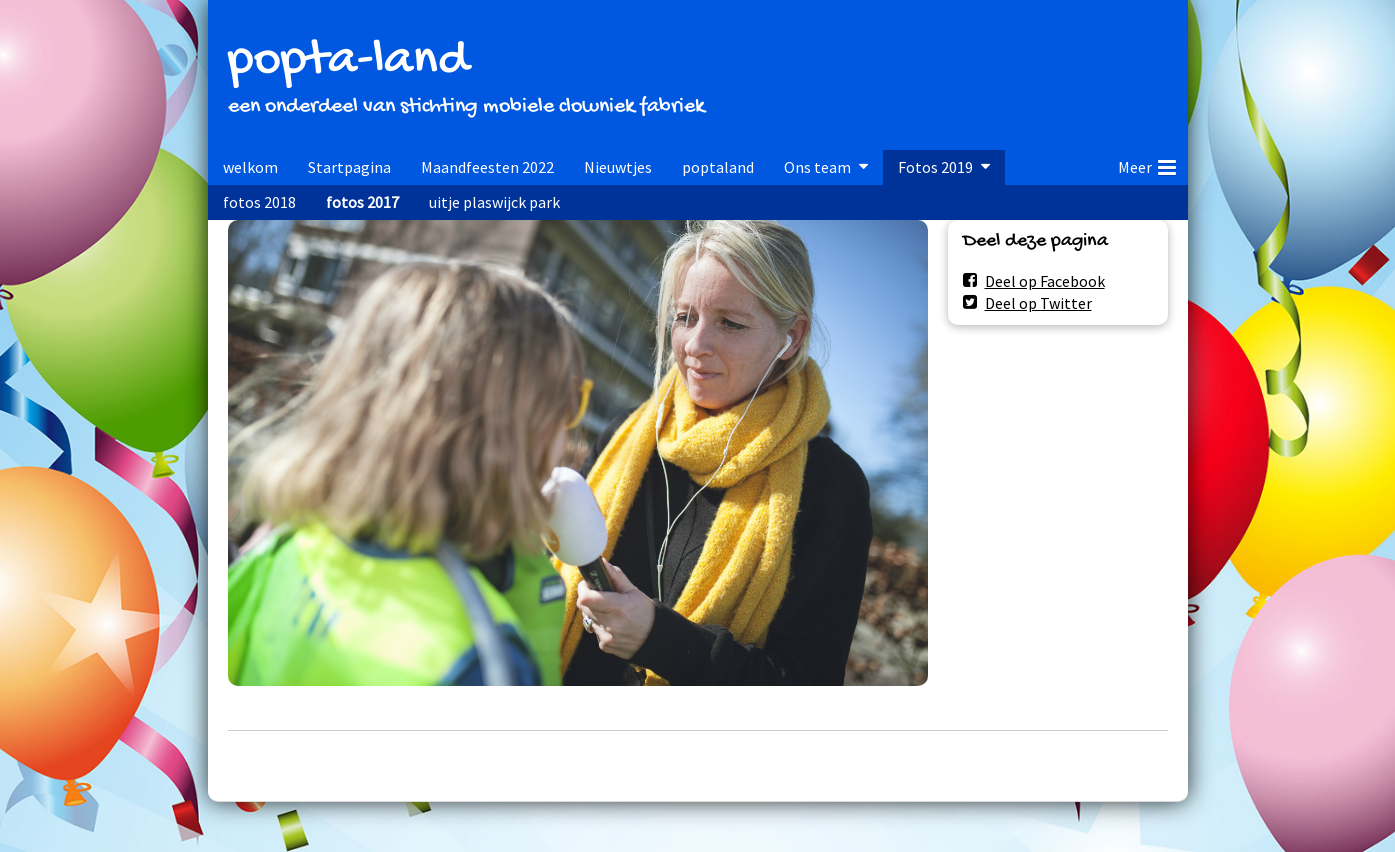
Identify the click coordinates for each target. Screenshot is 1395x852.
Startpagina (349, 167)
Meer (1147, 164)
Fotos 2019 (935, 167)
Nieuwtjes (618, 167)
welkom (250, 167)
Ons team (817, 167)
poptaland (718, 167)
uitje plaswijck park (494, 202)
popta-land (348, 61)
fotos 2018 (259, 202)
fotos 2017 (362, 202)
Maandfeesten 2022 (487, 167)
